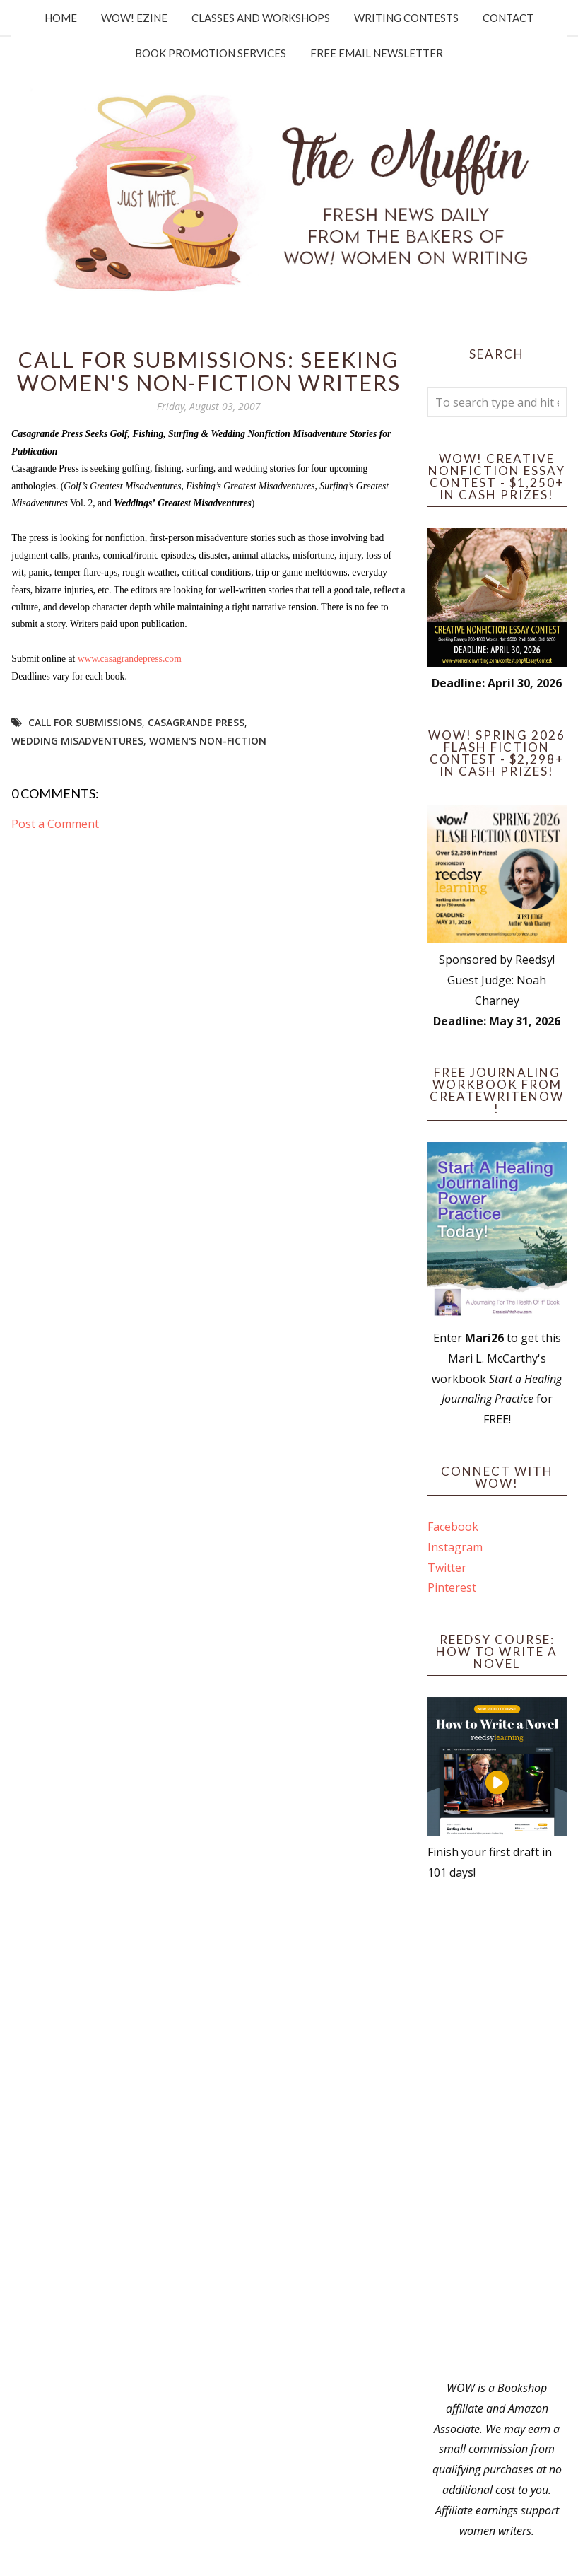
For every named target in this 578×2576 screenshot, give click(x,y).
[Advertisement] (496, 2130)
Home (61, 17)
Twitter (446, 1567)
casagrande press (196, 722)
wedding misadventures (77, 740)
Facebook (452, 1526)
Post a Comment (55, 824)
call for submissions (85, 722)
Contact (508, 17)
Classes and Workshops (260, 17)
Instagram (455, 1547)
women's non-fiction (207, 740)
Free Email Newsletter (376, 53)
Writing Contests (406, 17)
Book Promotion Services (210, 53)
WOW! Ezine (134, 17)
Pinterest (451, 1587)
